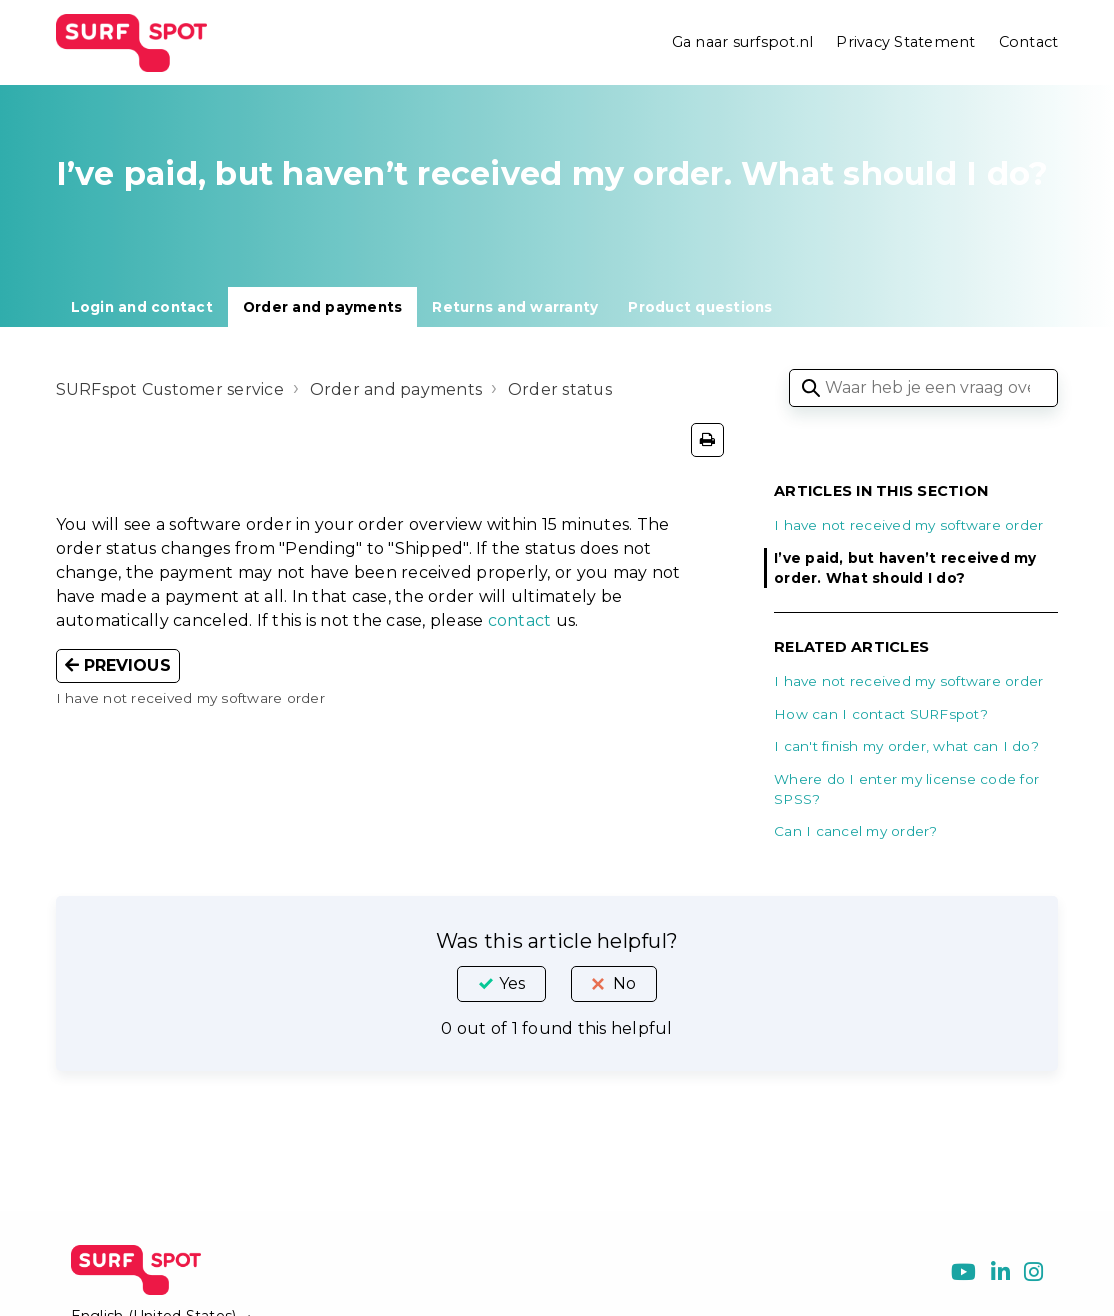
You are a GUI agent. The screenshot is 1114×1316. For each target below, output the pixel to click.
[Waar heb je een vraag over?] (923, 388)
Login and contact (142, 307)
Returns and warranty (515, 307)
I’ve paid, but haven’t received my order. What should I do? (905, 568)
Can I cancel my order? (856, 831)
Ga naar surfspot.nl (743, 42)
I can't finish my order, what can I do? (906, 746)
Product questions (700, 307)
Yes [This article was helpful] (512, 983)
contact (520, 620)
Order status (561, 389)
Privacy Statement (905, 42)
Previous (118, 665)
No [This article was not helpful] (624, 983)
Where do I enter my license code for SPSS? (906, 789)
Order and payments (323, 307)
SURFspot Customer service (170, 389)
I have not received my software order (908, 525)
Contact (1029, 42)
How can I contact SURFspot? (881, 714)
